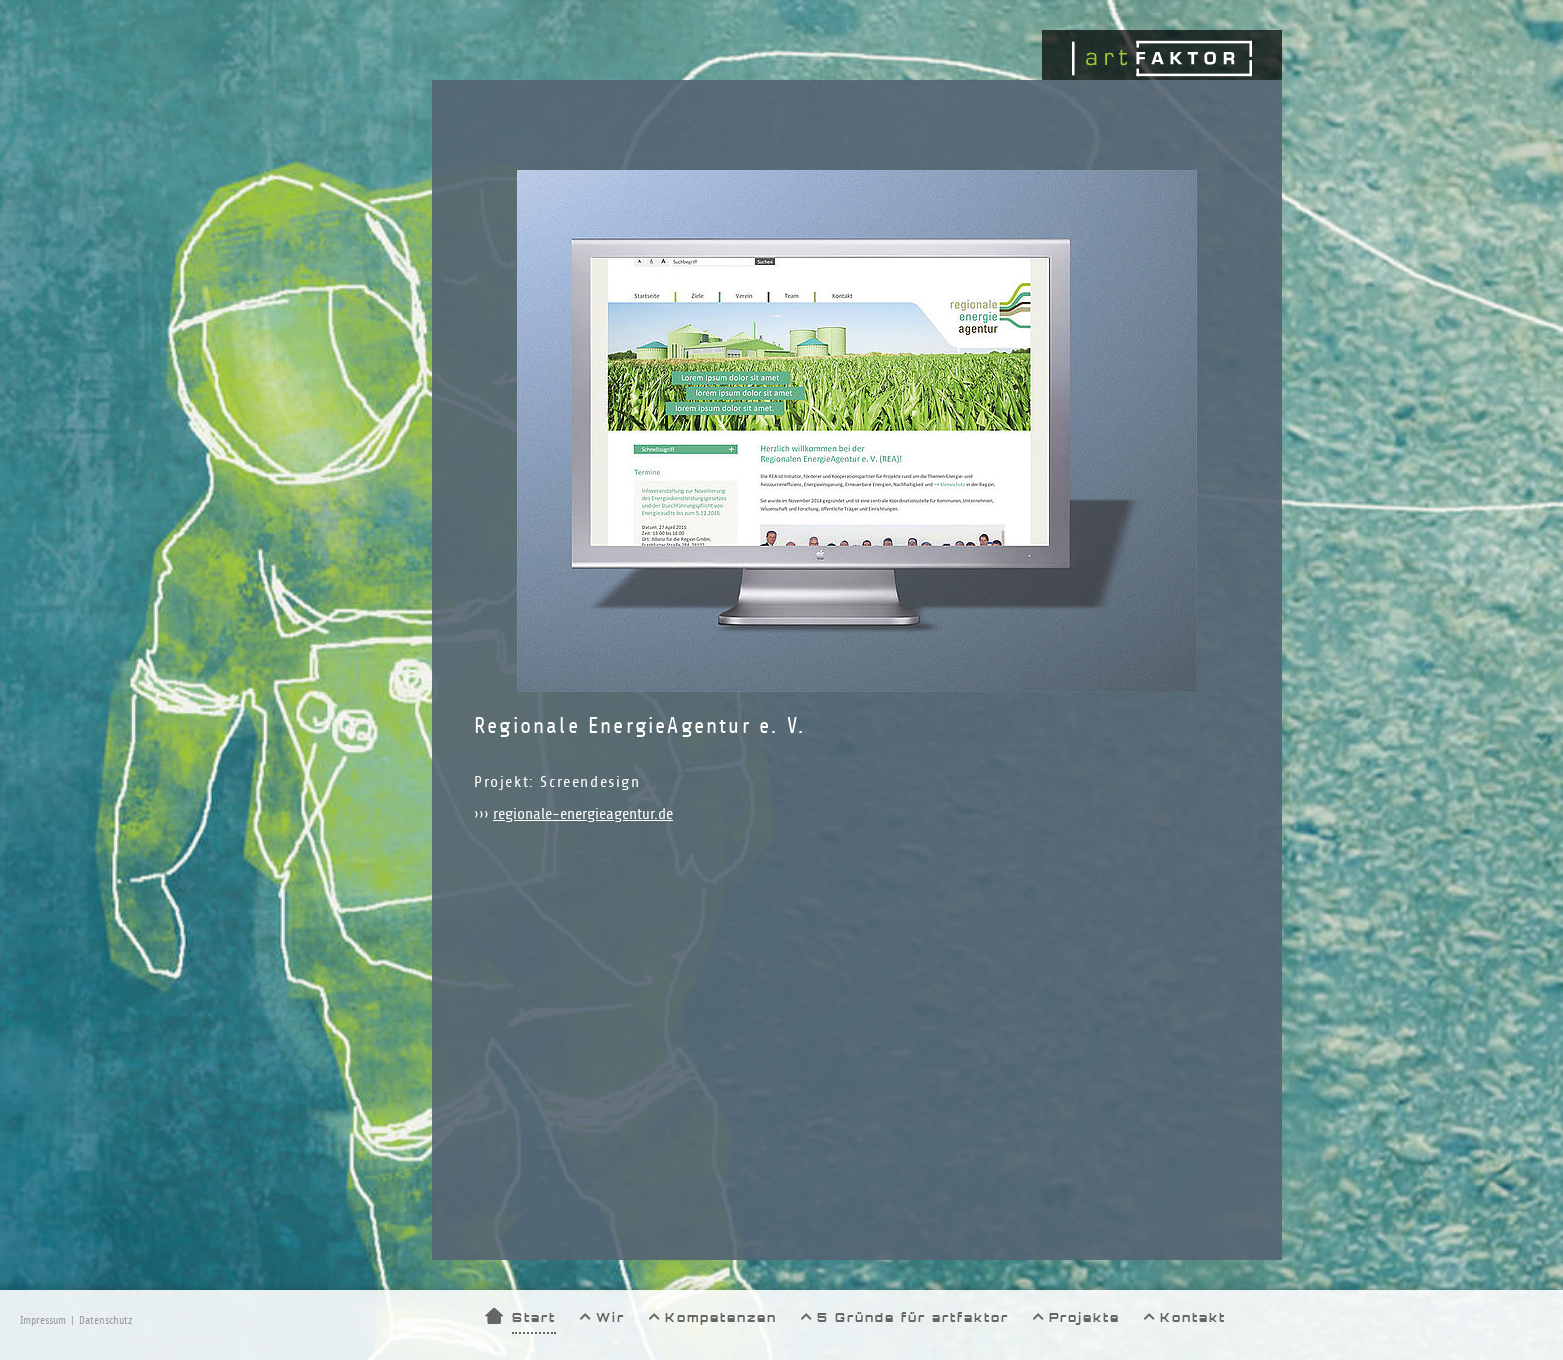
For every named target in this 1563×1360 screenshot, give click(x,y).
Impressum (43, 1321)
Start (534, 1317)
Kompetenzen (721, 1317)
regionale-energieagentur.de (583, 814)
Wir (610, 1317)
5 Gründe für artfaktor (913, 1317)
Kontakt (1193, 1317)
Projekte (1084, 1317)
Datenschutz (105, 1321)
